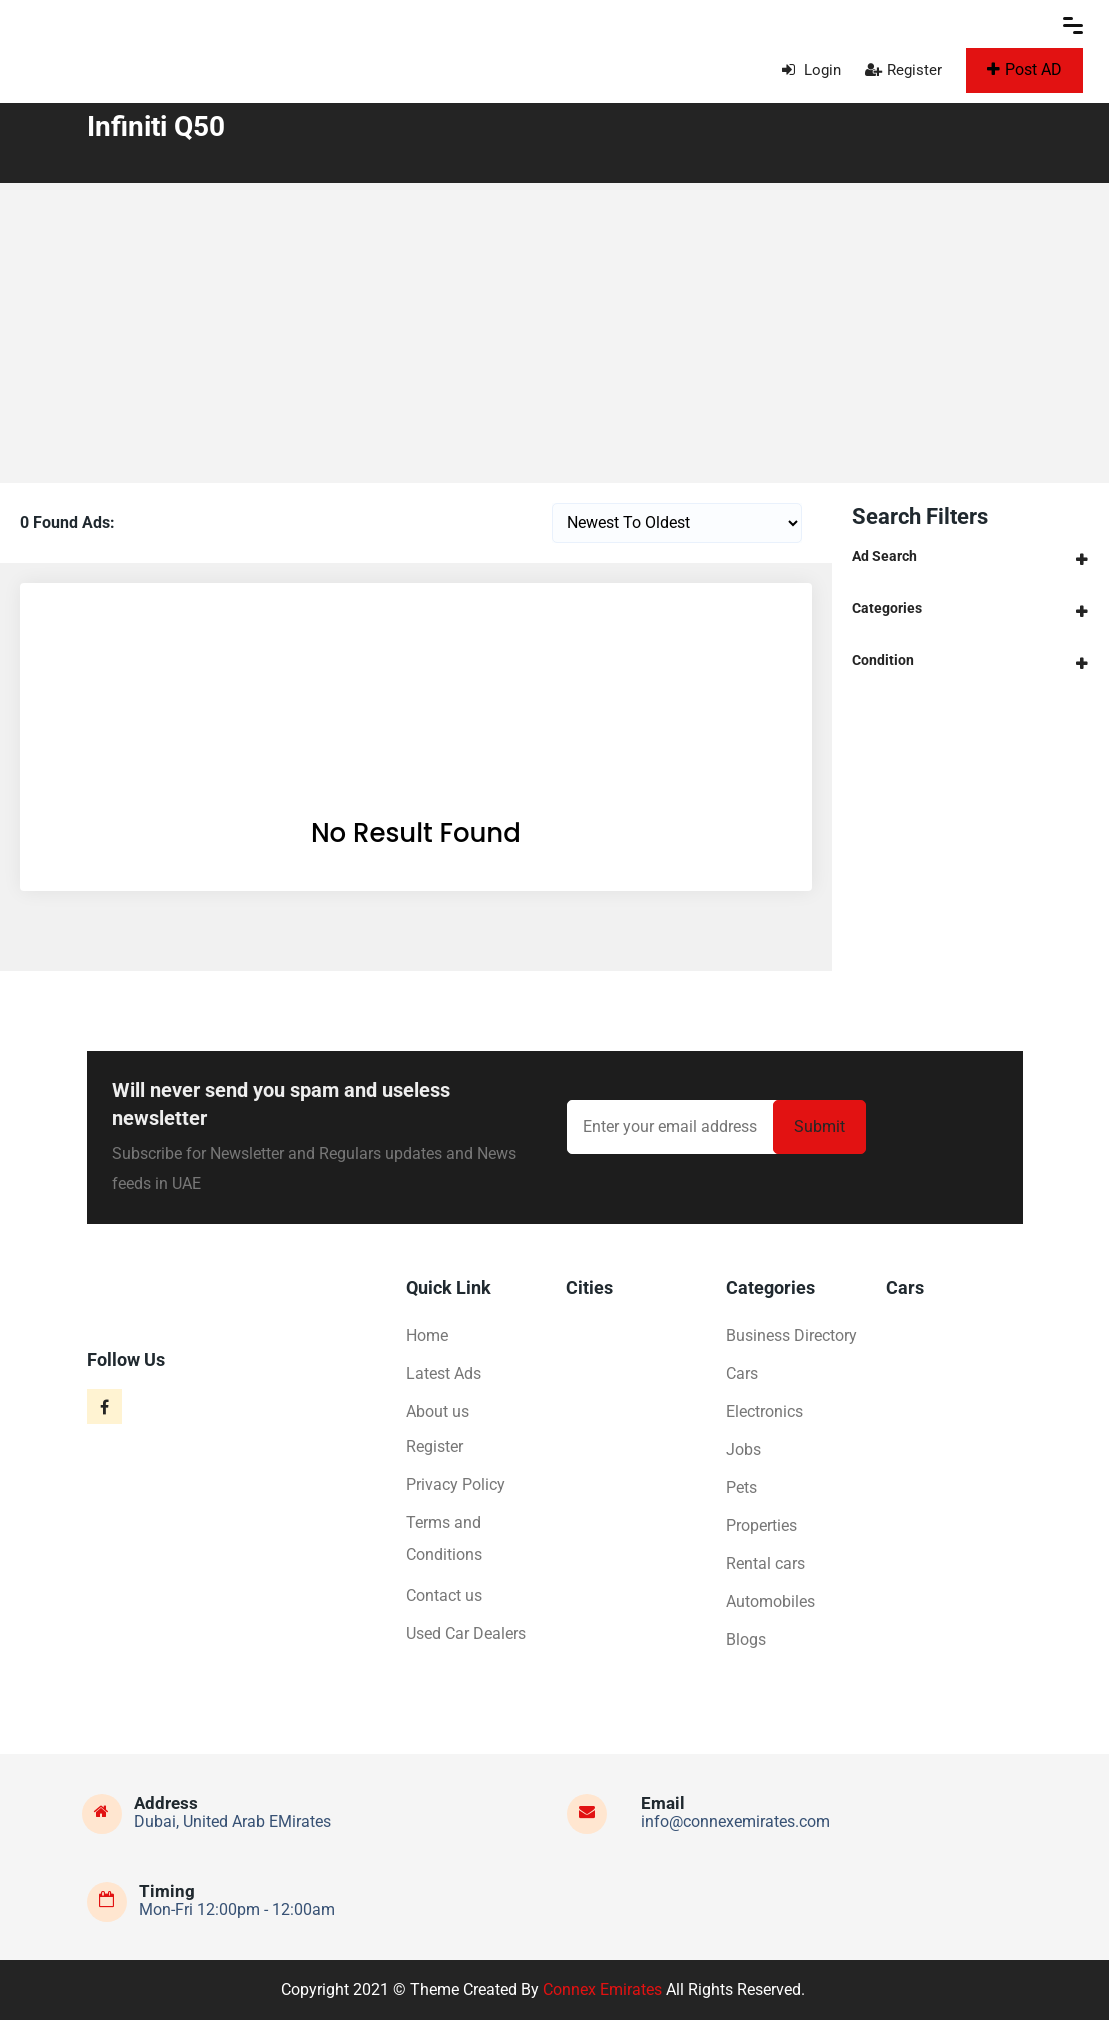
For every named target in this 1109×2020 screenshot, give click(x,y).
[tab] (970, 556)
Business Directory (791, 1335)
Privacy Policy (455, 1484)
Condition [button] (883, 660)
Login (811, 70)
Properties (761, 1525)
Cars (742, 1373)
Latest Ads (443, 1373)
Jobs (743, 1449)
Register (903, 70)
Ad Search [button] (884, 556)
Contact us (444, 1595)
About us (437, 1411)
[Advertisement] (554, 333)
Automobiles (770, 1601)
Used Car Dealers (466, 1633)
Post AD (1024, 69)
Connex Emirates (602, 1989)
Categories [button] (887, 608)
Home (427, 1335)
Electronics (764, 1411)
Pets (741, 1487)
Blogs (746, 1639)
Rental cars (765, 1563)
